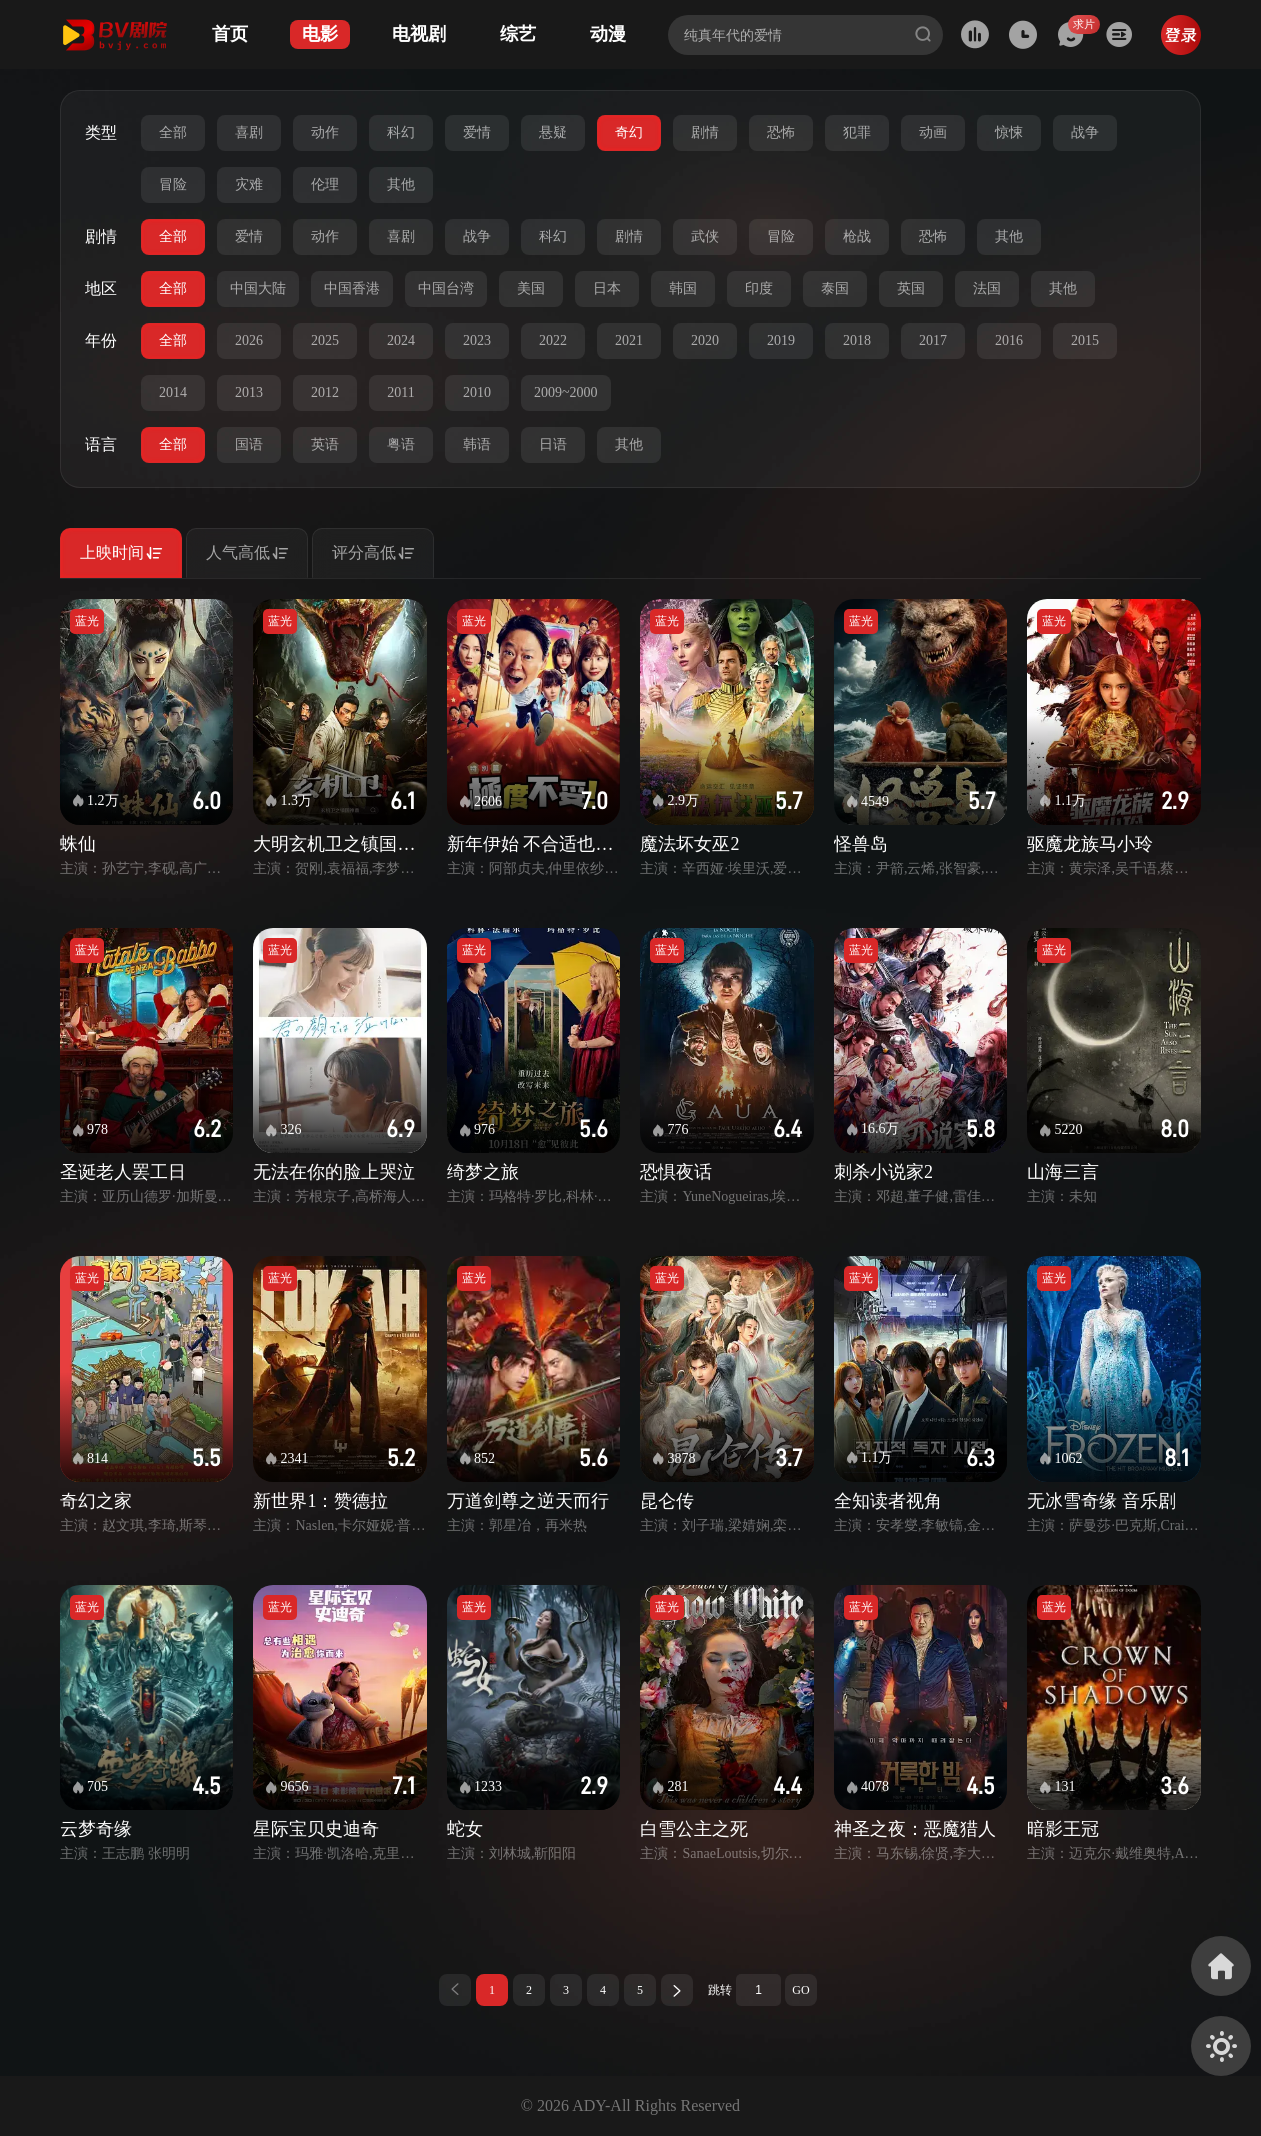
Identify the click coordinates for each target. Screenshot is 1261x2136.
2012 (325, 392)
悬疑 (553, 132)
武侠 (705, 236)
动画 (933, 132)
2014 (173, 392)
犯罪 (857, 132)
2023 (477, 340)
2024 (401, 340)
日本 (607, 288)
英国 (911, 288)
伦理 (325, 184)
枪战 (857, 236)
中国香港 (352, 288)
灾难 (249, 184)
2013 (249, 392)
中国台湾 (446, 288)
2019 (781, 340)
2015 (1085, 340)
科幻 (401, 132)
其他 (401, 184)
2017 (933, 340)
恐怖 (781, 132)
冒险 (173, 184)
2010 (477, 392)
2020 (705, 340)
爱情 (477, 132)
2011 (400, 392)
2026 (249, 340)
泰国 (835, 288)
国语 (249, 444)
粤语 (401, 444)
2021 (629, 340)
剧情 (705, 132)
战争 (1085, 132)
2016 (1009, 340)
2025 (325, 340)
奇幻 (629, 132)
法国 (987, 288)
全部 (173, 132)
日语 (553, 444)
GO (800, 1990)
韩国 (683, 288)
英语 (325, 444)
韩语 (477, 444)
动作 (325, 132)
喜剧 (249, 132)
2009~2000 (566, 392)
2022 (553, 340)
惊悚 (1009, 132)
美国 (531, 288)
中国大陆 (258, 288)
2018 (857, 340)
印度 (759, 288)
